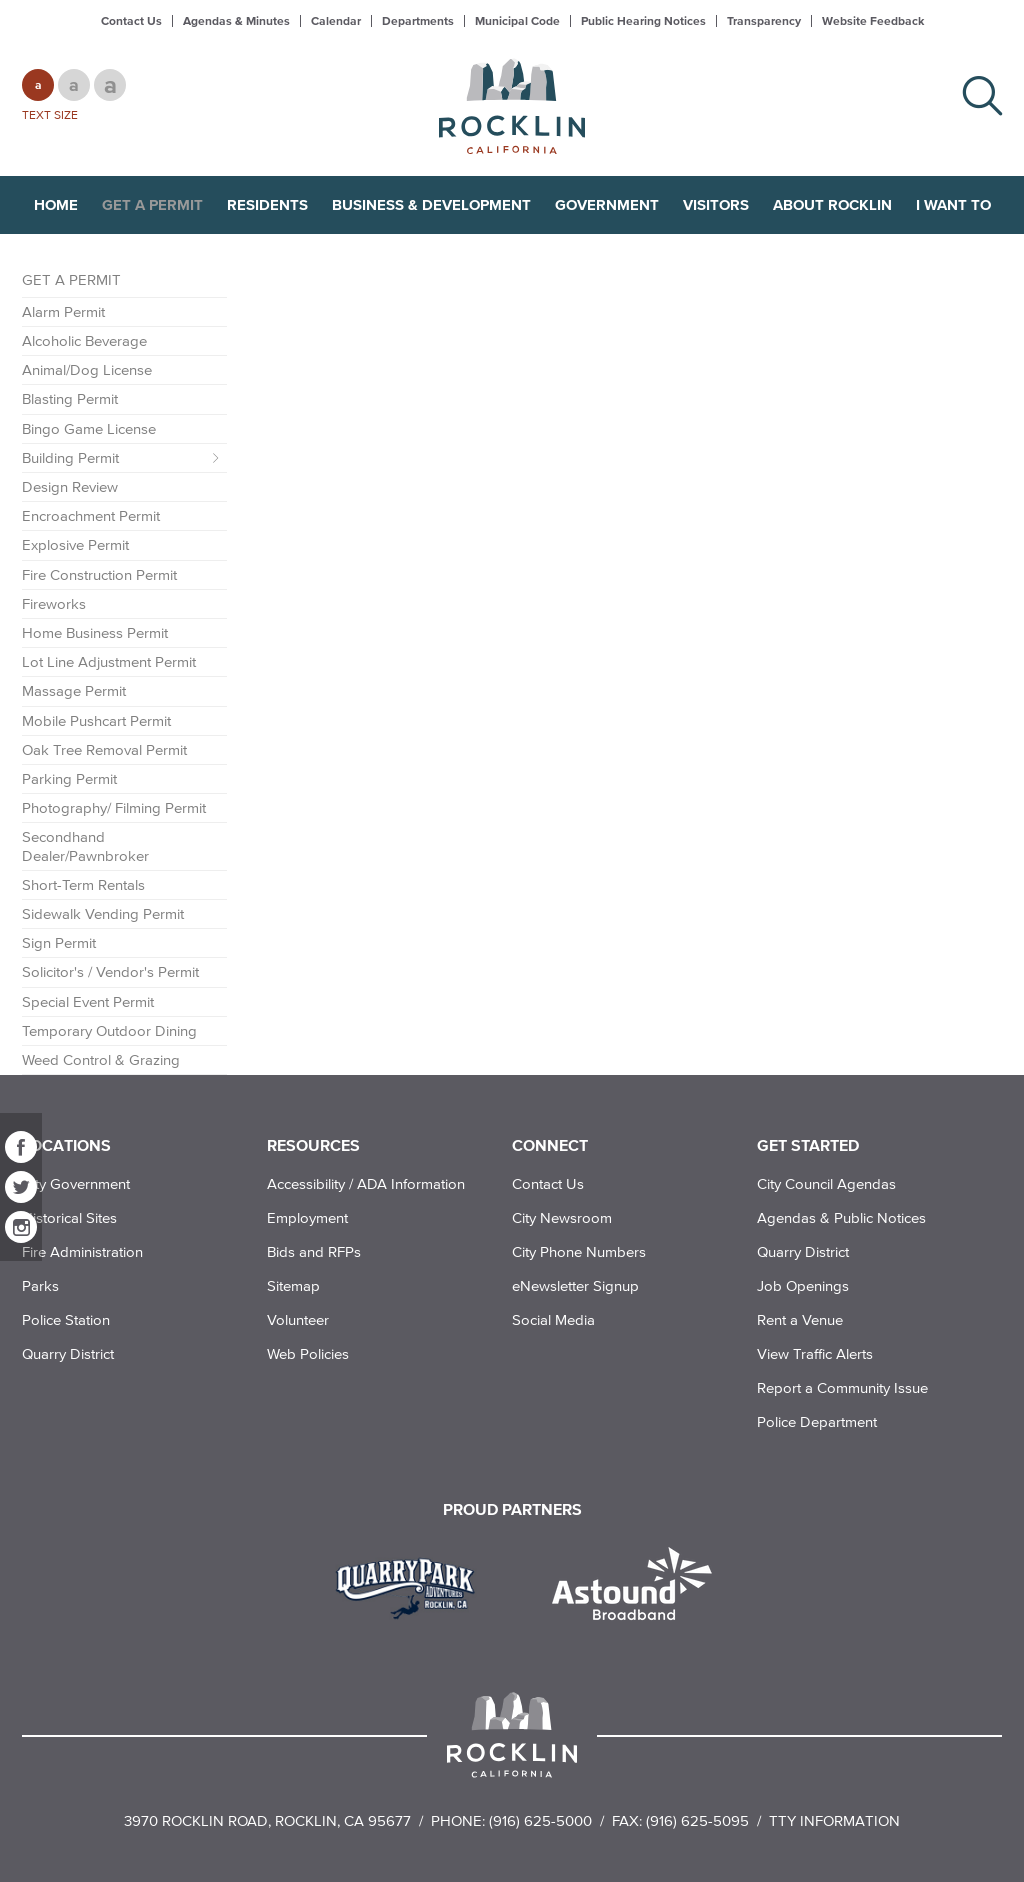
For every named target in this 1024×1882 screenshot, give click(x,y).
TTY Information (834, 1820)
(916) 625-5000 (540, 1820)
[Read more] (412, 1586)
